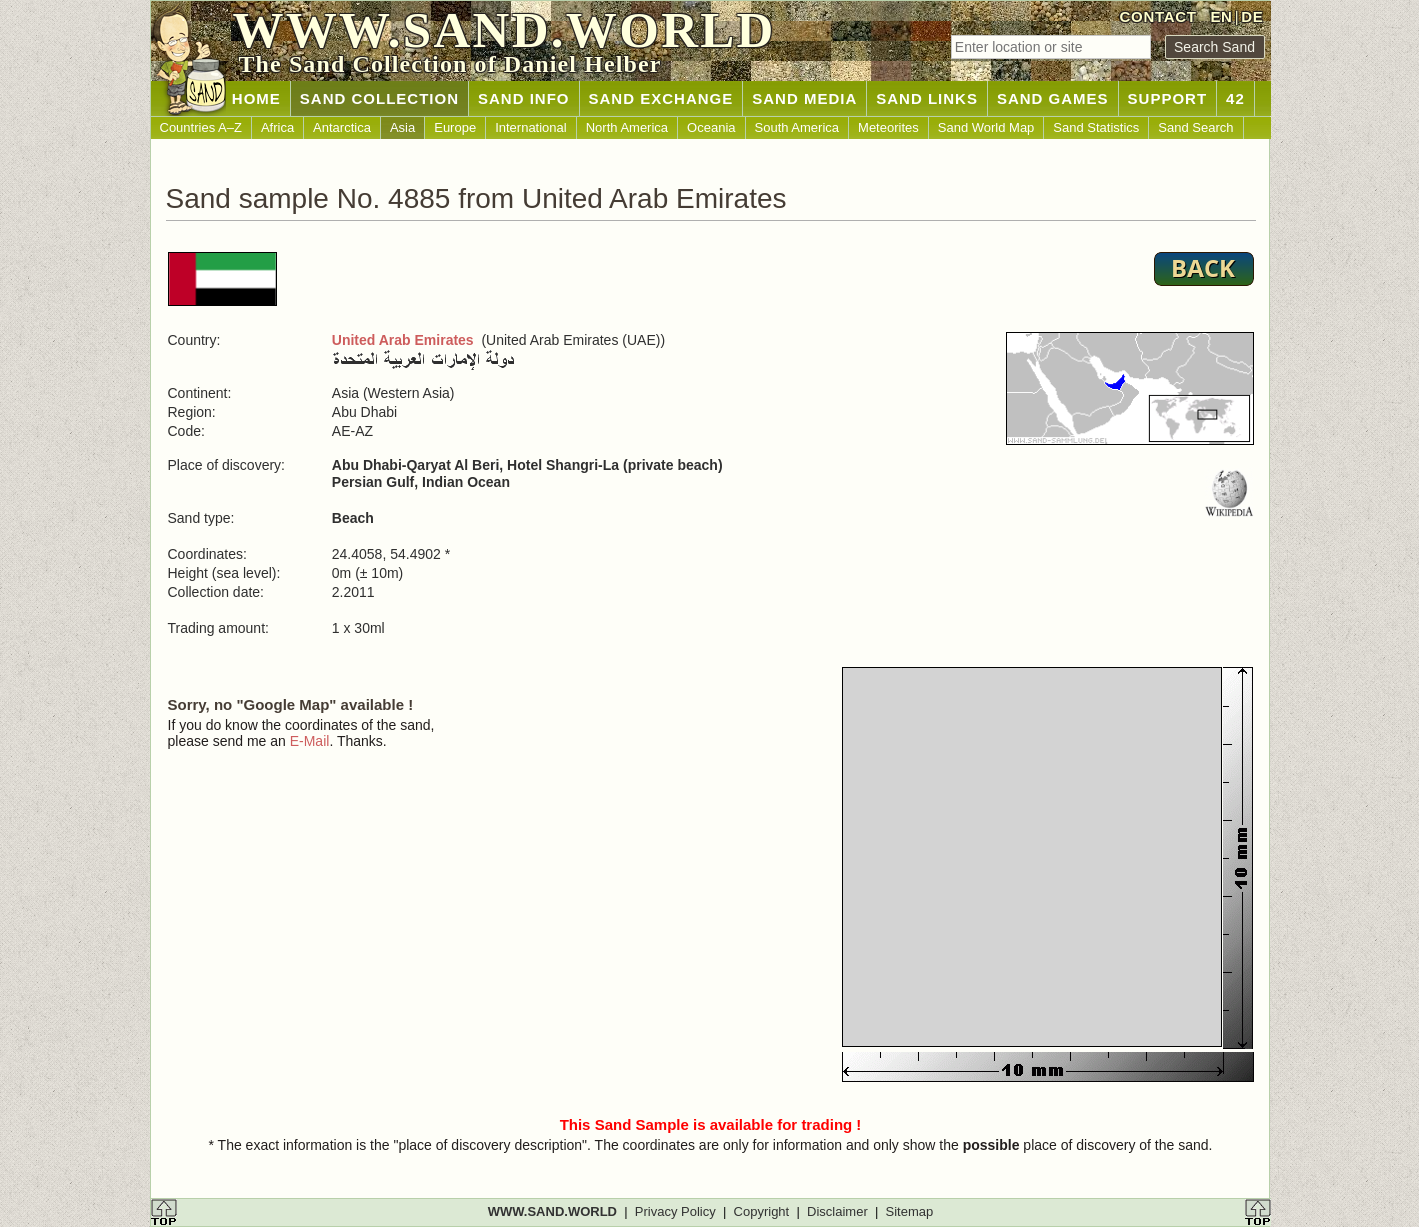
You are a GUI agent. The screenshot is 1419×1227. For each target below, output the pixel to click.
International (531, 127)
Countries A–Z (201, 127)
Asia (402, 127)
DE (1252, 16)
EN (1221, 16)
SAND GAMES (1053, 98)
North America (627, 127)
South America (797, 127)
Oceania (711, 127)
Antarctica (342, 127)
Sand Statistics (1096, 127)
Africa (277, 127)
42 (1235, 98)
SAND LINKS (927, 98)
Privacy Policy (675, 1211)
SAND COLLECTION (379, 98)
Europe (455, 127)
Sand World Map (986, 127)
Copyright (762, 1211)
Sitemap (910, 1211)
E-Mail (310, 741)
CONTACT (1158, 16)
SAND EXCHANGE (661, 98)
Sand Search (1195, 127)
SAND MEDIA (804, 98)
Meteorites (888, 127)
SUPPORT (1168, 98)
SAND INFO (524, 98)
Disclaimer (837, 1211)
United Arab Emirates (403, 340)
